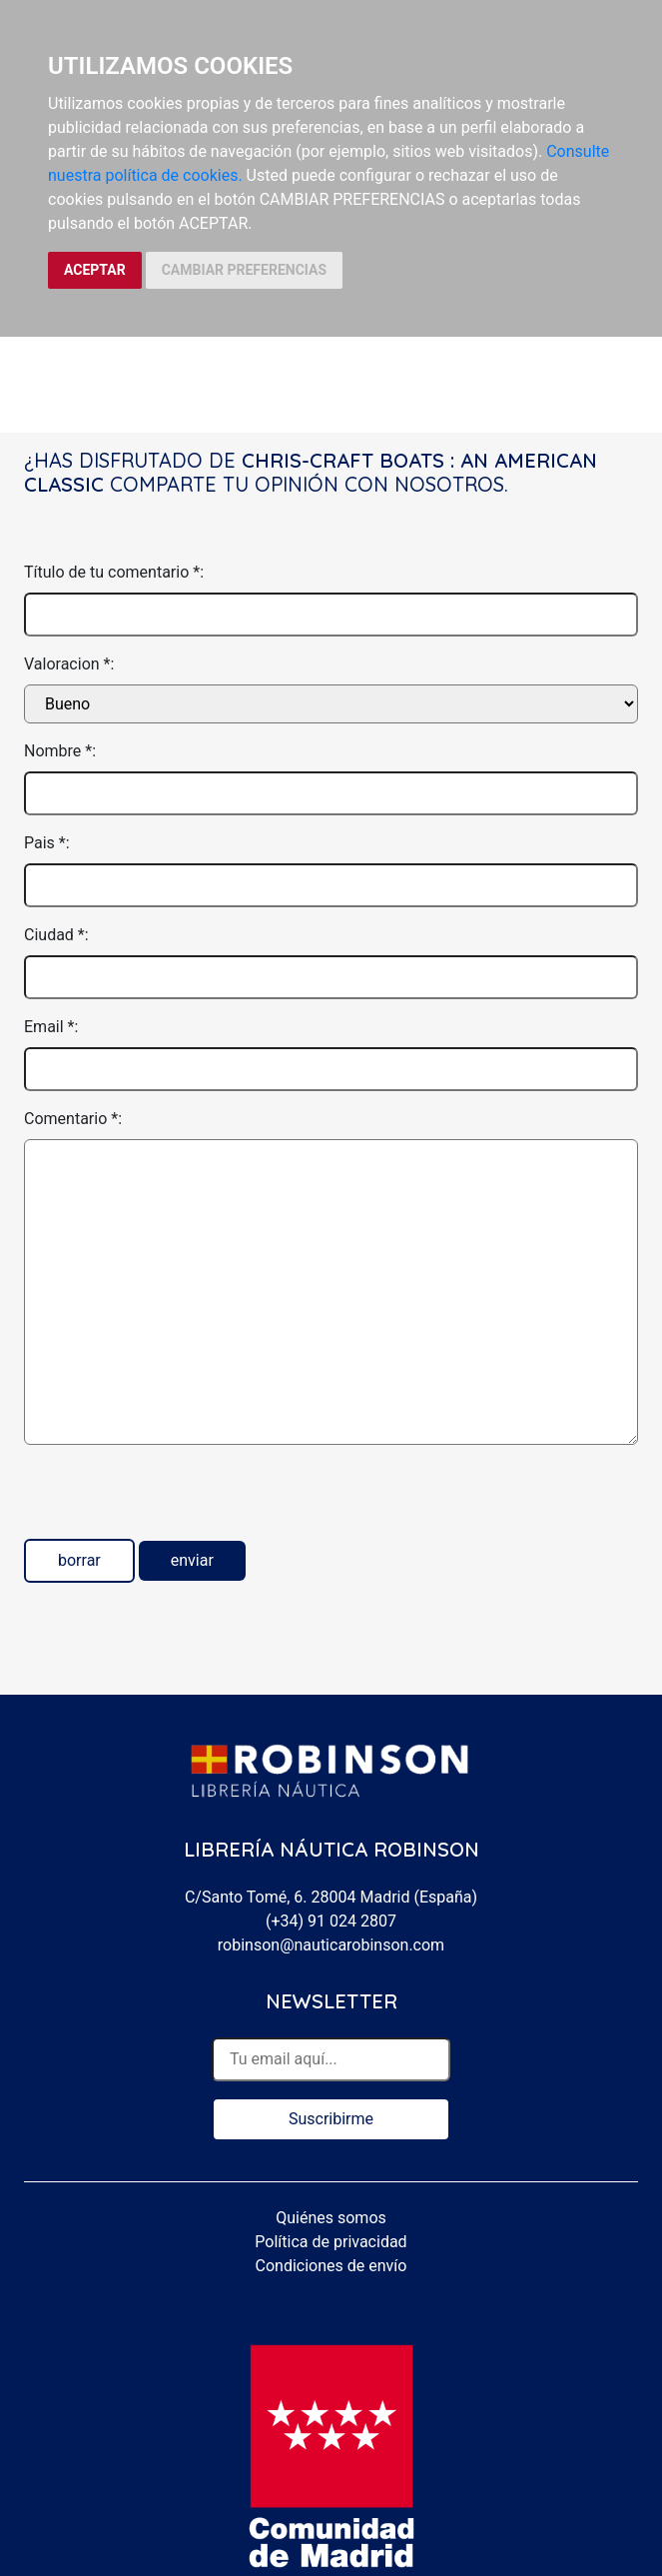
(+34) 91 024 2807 (331, 1921)
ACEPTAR (95, 270)
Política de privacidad (330, 2241)
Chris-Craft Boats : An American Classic (310, 472)
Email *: (51, 1026)
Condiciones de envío (331, 2265)
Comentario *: (73, 1118)
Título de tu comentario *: (114, 572)
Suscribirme (331, 2118)
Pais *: (47, 842)
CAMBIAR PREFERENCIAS (244, 270)
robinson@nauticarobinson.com (331, 1944)
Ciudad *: (56, 934)
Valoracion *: (69, 663)
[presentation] (176, 1500)
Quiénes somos (331, 2217)
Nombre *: (60, 750)
